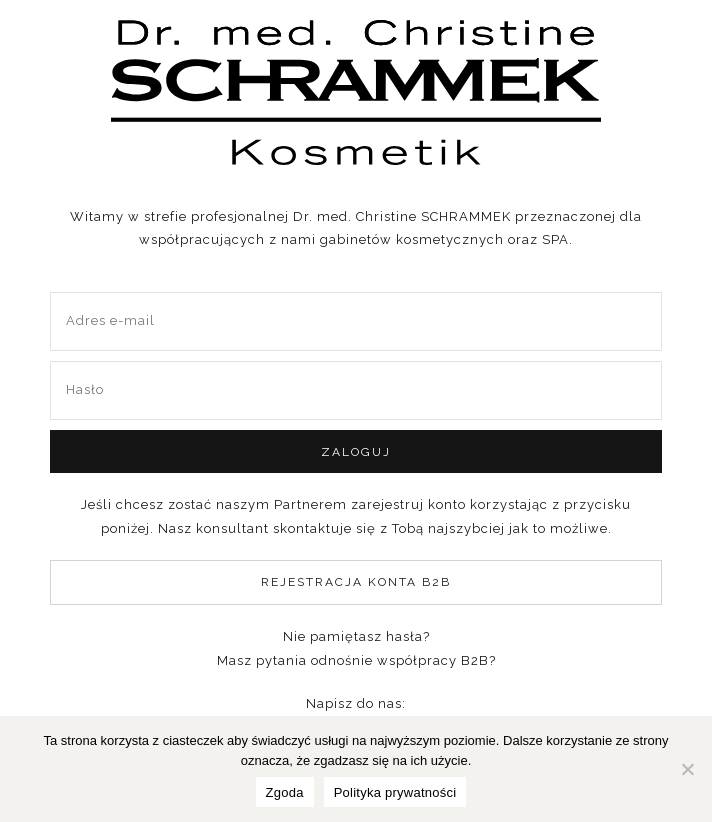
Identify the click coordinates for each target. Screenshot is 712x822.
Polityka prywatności (395, 792)
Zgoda (285, 792)
